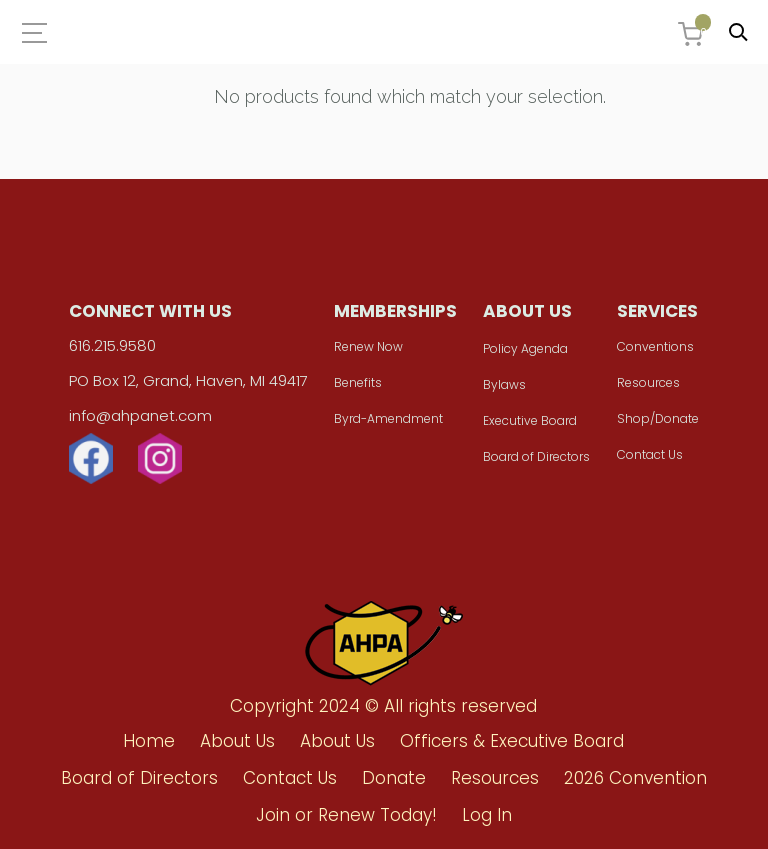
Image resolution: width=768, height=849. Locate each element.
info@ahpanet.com (140, 415)
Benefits (358, 382)
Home (149, 741)
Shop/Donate (658, 418)
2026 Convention (635, 778)
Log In (487, 815)
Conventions (655, 346)
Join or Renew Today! (346, 815)
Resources (648, 382)
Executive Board (530, 420)
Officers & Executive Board (512, 741)
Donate (394, 778)
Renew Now (368, 346)
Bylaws (504, 384)
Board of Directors (536, 456)
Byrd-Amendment (388, 418)
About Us (237, 741)
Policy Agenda (525, 348)
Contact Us (650, 454)
